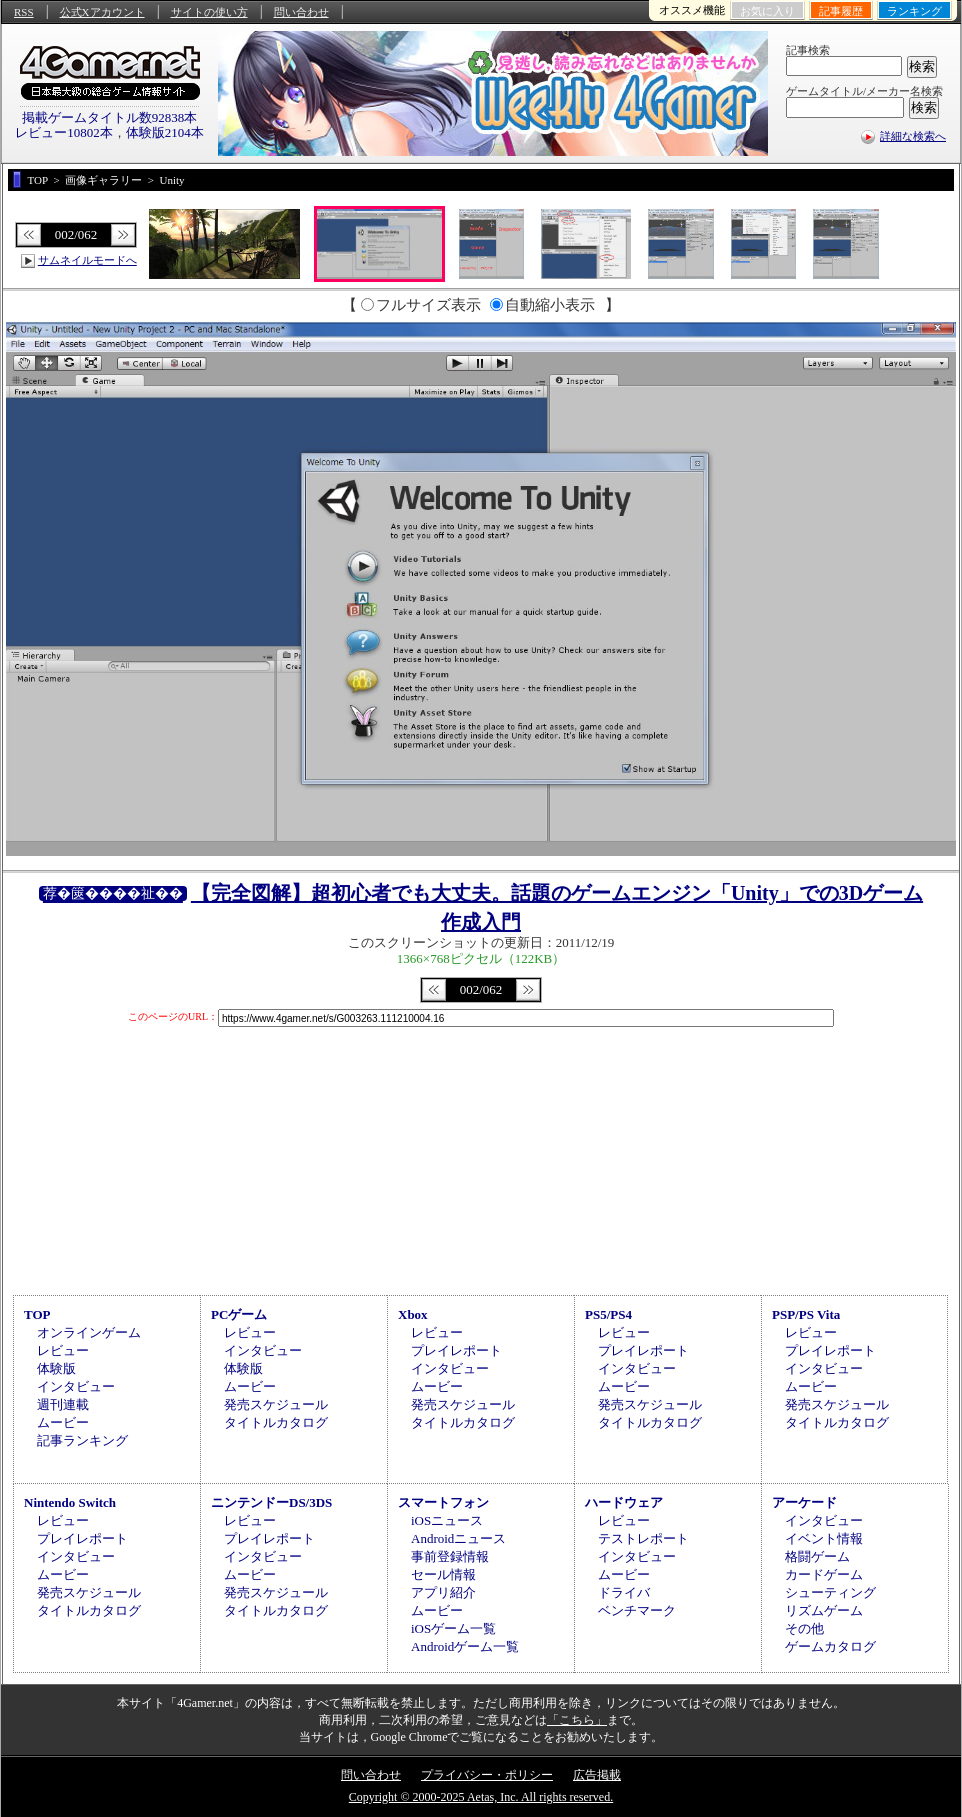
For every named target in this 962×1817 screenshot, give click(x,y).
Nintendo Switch (70, 1502)
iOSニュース (447, 1520)
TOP (37, 1314)
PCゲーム (239, 1314)
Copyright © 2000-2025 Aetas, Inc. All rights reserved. (481, 1797)
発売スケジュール (276, 1404)
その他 (804, 1628)
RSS (24, 12)
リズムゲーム (824, 1610)
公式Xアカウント (102, 12)
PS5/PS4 (608, 1314)
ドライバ (624, 1592)
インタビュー (76, 1386)
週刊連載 (63, 1404)
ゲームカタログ (830, 1646)
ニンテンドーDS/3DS (271, 1502)
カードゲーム (824, 1574)
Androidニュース (458, 1538)
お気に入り (767, 11)
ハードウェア (624, 1502)
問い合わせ (301, 12)
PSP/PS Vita (806, 1314)
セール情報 (443, 1574)
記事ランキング (82, 1440)
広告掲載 (597, 1775)
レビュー (63, 1350)
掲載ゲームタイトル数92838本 (110, 117)
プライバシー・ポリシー (487, 1775)
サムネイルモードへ (87, 260)
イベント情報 (824, 1538)
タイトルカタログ (276, 1422)
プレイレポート (456, 1350)
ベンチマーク (637, 1610)
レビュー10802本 (64, 132)
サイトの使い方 (209, 12)
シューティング (830, 1592)
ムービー (63, 1422)
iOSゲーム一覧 (453, 1628)
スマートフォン (443, 1502)
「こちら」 (577, 1720)
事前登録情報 (450, 1556)
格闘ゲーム (817, 1556)
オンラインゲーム (89, 1332)
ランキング (914, 11)
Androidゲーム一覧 (465, 1646)
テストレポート (643, 1538)
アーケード (804, 1502)
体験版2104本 (165, 132)
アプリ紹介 (443, 1592)
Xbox (413, 1314)
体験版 (56, 1368)
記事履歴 (841, 11)
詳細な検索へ (913, 136)
